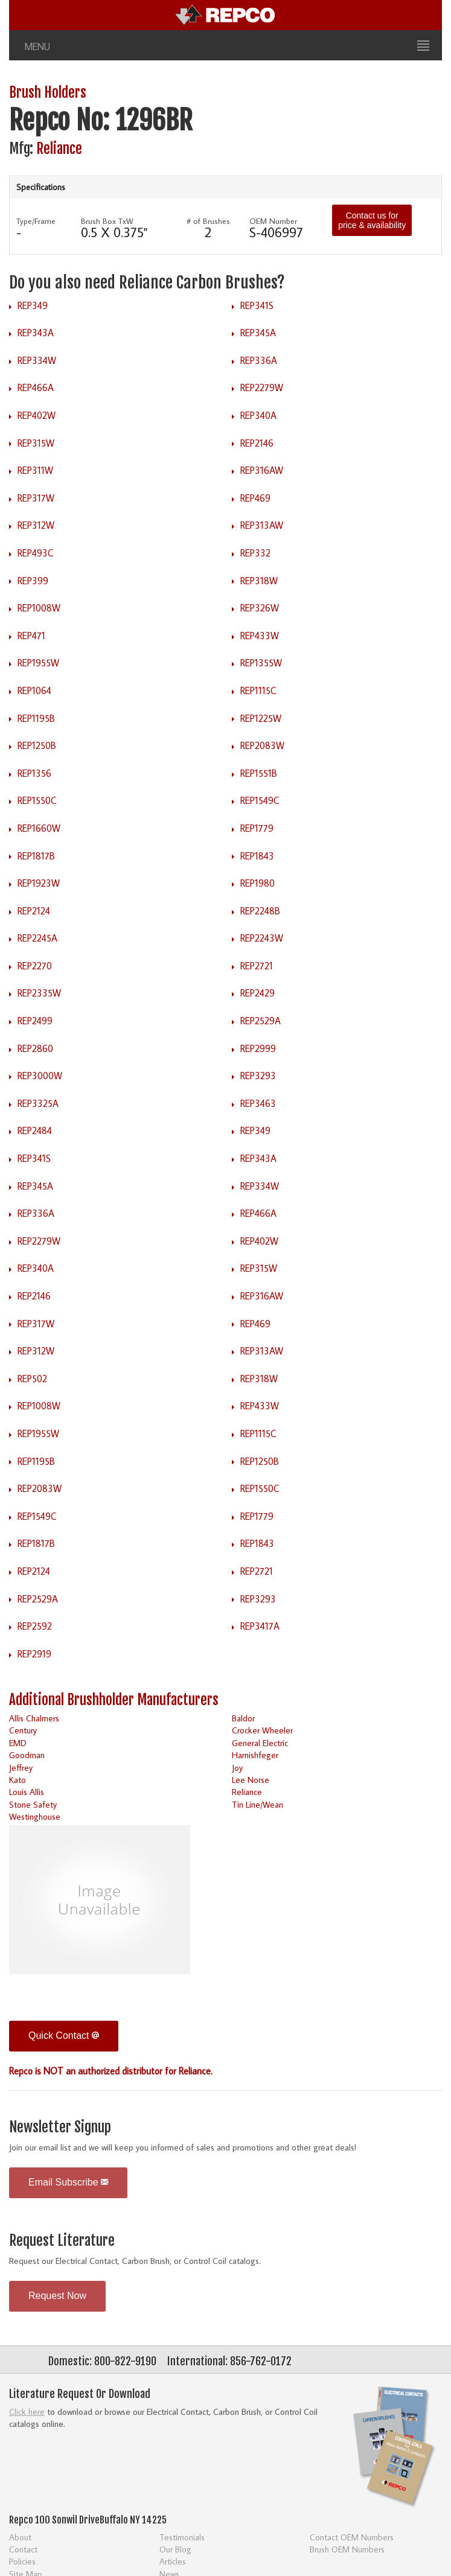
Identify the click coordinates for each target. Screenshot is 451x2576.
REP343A (36, 333)
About (20, 2537)
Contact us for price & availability (372, 220)
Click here (27, 2411)
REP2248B (260, 911)
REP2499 (35, 1021)
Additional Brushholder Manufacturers (114, 1700)
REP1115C (258, 690)
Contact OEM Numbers (352, 2537)
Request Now (57, 2296)
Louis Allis (26, 1791)
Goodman (27, 1755)
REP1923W (39, 883)
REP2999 (258, 1048)
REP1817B (36, 856)
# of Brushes (208, 220)
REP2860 (35, 1048)
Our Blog (175, 2549)
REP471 (31, 636)
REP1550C (37, 800)
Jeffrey (21, 1767)
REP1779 (256, 828)
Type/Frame (36, 220)
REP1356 (34, 773)
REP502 (32, 1378)
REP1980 (257, 883)
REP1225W (260, 718)
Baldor (243, 1718)
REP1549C (260, 800)
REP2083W (262, 745)
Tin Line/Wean (257, 1804)
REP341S (256, 305)
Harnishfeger (255, 1755)
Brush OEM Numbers (347, 2549)
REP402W (37, 415)
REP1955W (38, 663)
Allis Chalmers (34, 1718)
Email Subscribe (68, 2182)
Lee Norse (250, 1779)
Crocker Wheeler (262, 1730)
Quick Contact (63, 2035)
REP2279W (261, 387)
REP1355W (261, 663)
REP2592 (35, 1626)
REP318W (259, 581)
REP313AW (261, 525)
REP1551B (258, 773)
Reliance (59, 149)
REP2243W (261, 938)
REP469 (255, 498)
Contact (23, 2549)
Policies (22, 2561)
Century (23, 1730)
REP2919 (34, 1654)
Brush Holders (47, 92)
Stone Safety (33, 1804)
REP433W (259, 636)
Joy (237, 1767)
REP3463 (258, 1103)
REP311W (35, 470)
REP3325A (38, 1103)
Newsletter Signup (60, 2127)
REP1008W (39, 608)
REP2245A (37, 938)
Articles (172, 2561)
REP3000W (40, 1076)
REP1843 (257, 856)
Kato (17, 1779)
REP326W (259, 608)
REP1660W (39, 828)
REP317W (36, 498)
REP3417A (260, 1626)
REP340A (258, 415)
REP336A (258, 360)
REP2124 (34, 911)
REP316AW (261, 470)
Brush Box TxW (107, 220)
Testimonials (182, 2537)
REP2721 (256, 966)
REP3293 (258, 1076)
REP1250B (37, 745)
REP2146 (256, 443)
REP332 (255, 553)
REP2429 (257, 993)
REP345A (258, 333)
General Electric (260, 1743)
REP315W (36, 443)
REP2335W (39, 993)
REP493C (36, 553)
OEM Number (273, 220)
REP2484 (35, 1130)
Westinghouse (34, 1816)
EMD (18, 1743)
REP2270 (35, 966)
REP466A (36, 387)
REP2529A (260, 1021)
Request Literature (62, 2240)
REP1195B (36, 718)
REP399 (33, 581)
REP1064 (34, 690)
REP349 (33, 305)
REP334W (37, 360)
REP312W (36, 525)
